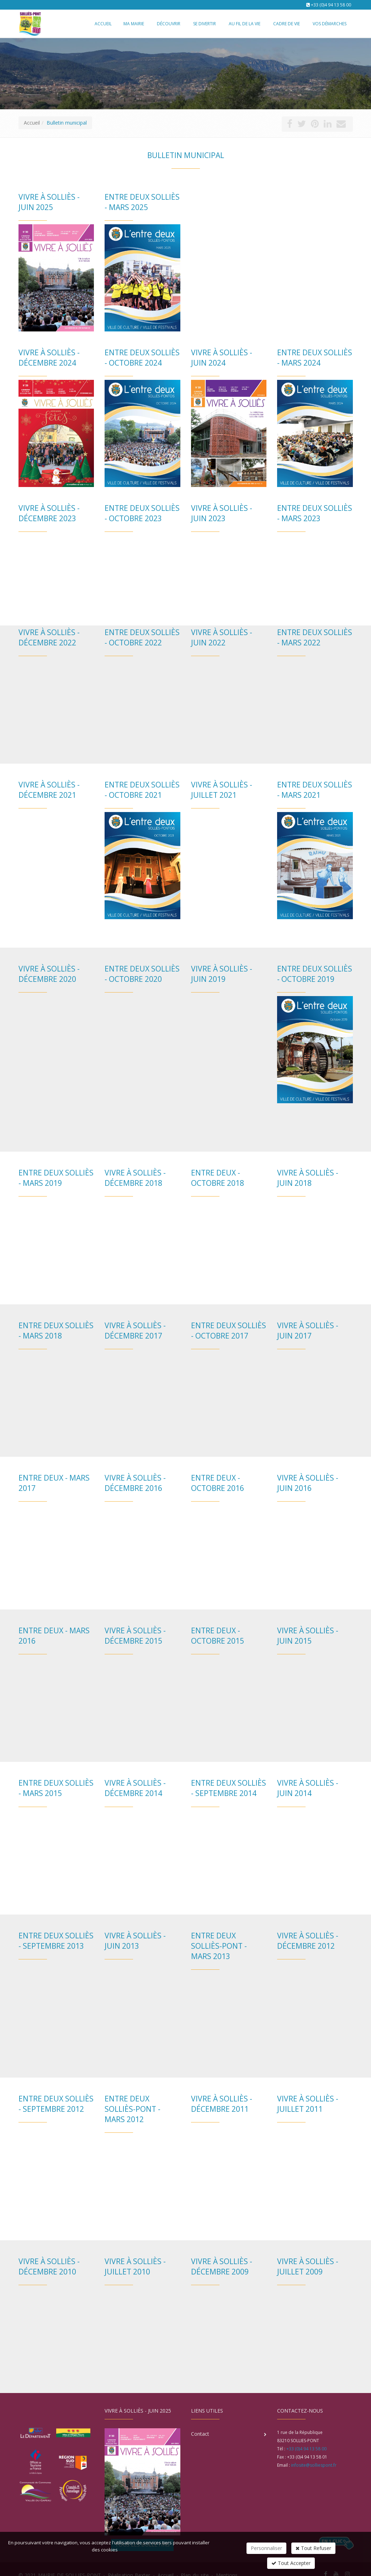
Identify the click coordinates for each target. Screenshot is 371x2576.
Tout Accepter (291, 2563)
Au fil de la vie (244, 24)
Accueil (32, 122)
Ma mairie (133, 24)
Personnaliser (266, 2548)
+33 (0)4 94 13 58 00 (331, 5)
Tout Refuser (313, 2548)
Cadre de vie (286, 24)
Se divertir (204, 24)
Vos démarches (329, 24)
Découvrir (168, 24)
